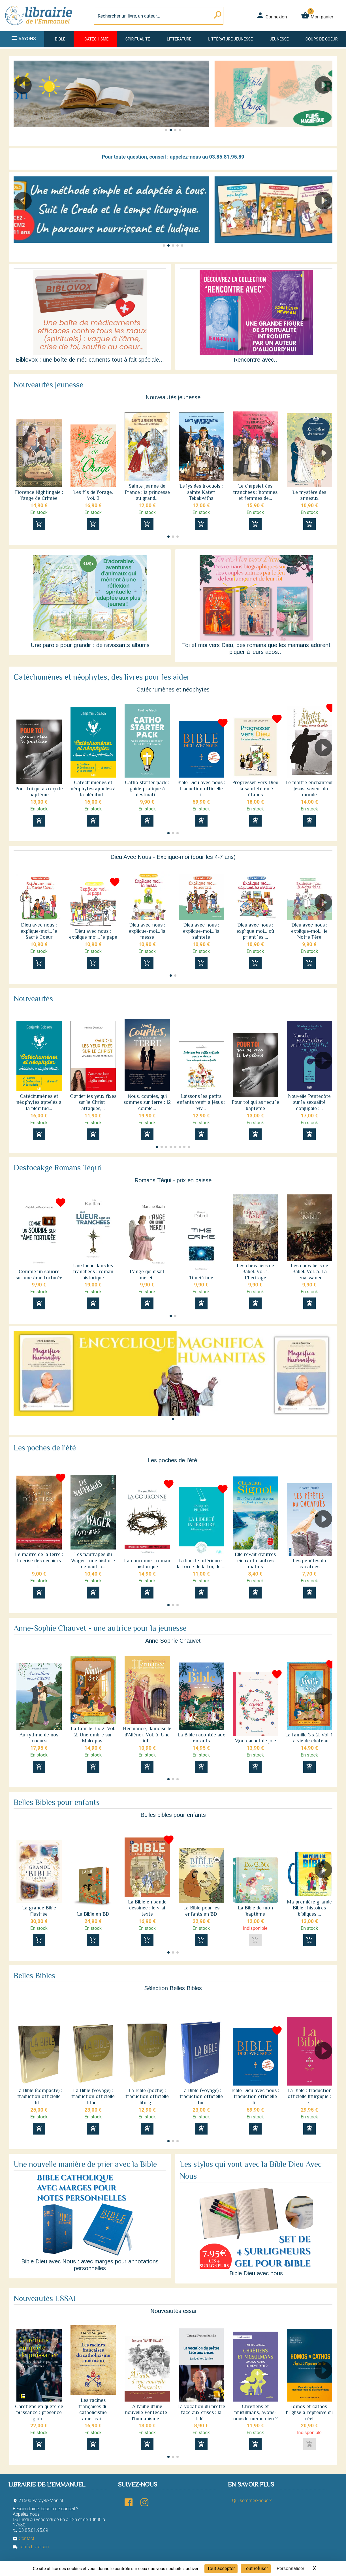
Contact (23, 2538)
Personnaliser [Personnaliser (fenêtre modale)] (290, 2568)
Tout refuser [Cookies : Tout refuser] (256, 2568)
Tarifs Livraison (31, 2546)
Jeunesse (279, 39)
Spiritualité (137, 39)
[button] (326, 101)
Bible (60, 39)
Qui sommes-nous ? (252, 2500)
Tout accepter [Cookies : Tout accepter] (221, 2568)
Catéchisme (96, 39)
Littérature (179, 39)
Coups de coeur (322, 39)
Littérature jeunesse (230, 39)
